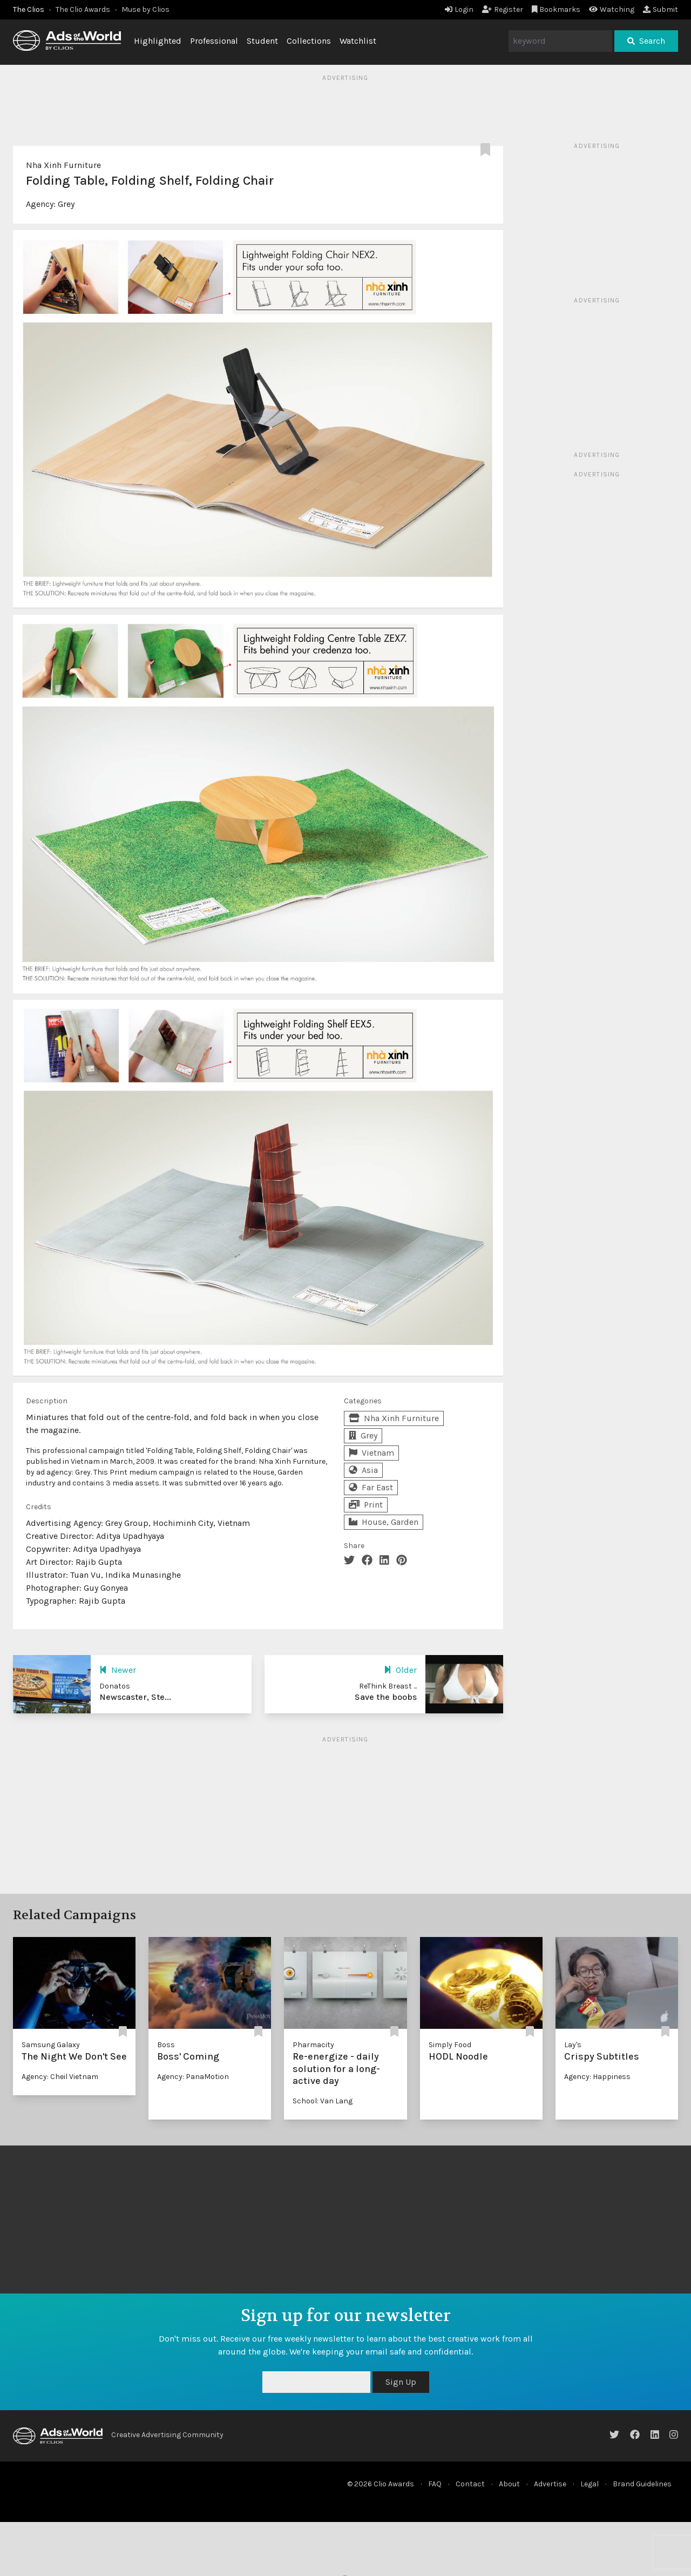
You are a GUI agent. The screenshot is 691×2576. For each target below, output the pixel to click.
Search (646, 41)
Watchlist (358, 41)
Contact (470, 2483)
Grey (66, 204)
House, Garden (383, 1522)
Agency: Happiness (597, 2076)
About (509, 2483)
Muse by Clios (145, 9)
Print (366, 1504)
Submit (660, 9)
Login (459, 9)
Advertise (550, 2483)
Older (400, 1670)
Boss (166, 2044)
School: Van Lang (323, 2101)
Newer (117, 1670)
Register (502, 9)
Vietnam (371, 1453)
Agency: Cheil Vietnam (60, 2076)
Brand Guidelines (642, 2483)
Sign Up (400, 2382)
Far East (371, 1487)
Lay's (572, 2044)
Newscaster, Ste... (135, 1697)
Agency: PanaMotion (193, 2076)
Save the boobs (386, 1697)
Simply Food (450, 2044)
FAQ (435, 2483)
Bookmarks (556, 9)
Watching (611, 9)
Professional (214, 41)
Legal (589, 2483)
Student (262, 41)
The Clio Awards (83, 9)
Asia (363, 1470)
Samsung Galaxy (51, 2044)
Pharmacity (313, 2044)
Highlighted (157, 41)
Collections (309, 41)
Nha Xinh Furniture (63, 165)
